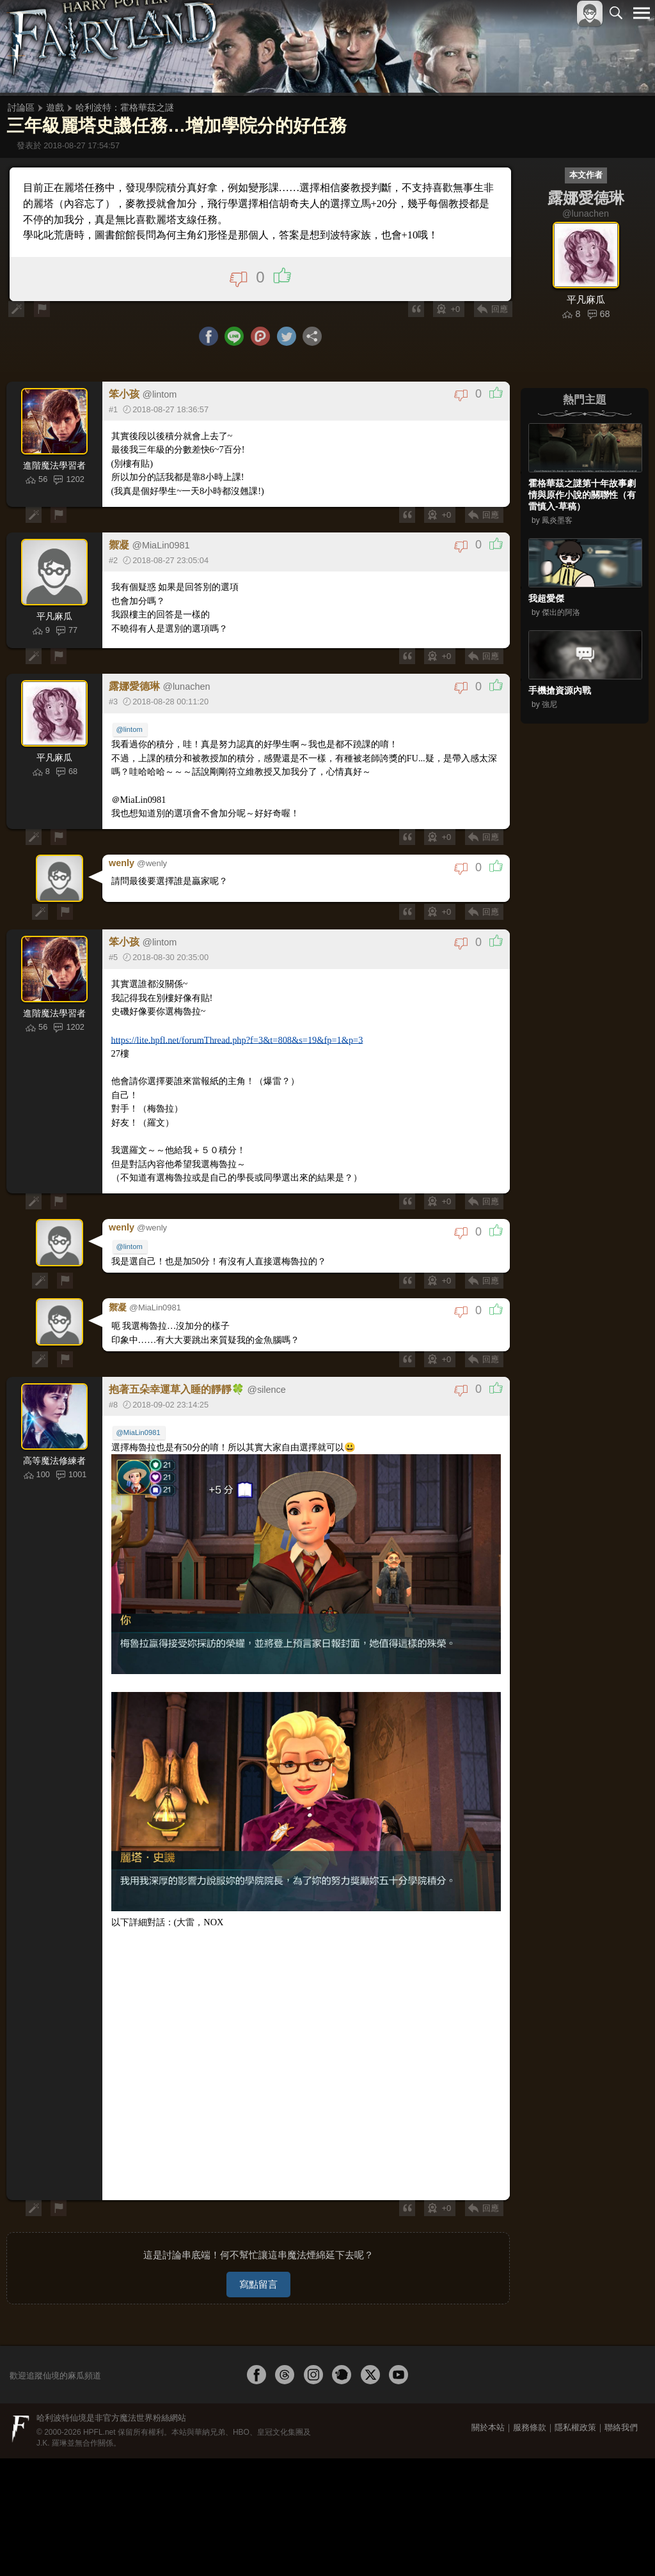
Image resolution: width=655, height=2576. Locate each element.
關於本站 (488, 2406)
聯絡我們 (621, 2406)
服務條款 (529, 2406)
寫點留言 (258, 2263)
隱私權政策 (575, 2406)
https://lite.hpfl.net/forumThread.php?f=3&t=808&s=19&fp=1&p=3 (235, 1039)
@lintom (130, 730)
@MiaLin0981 (139, 1425)
